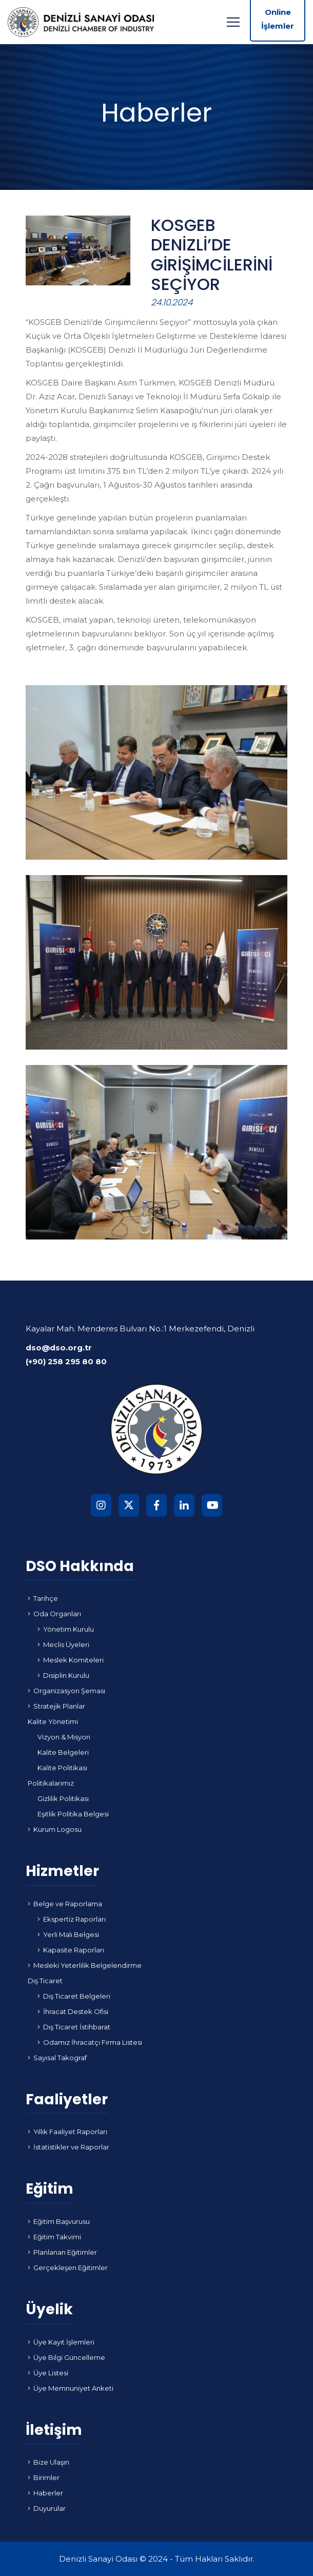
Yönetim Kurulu (65, 1629)
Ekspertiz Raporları (71, 1919)
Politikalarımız (51, 1783)
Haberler (45, 2493)
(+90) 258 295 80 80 (66, 1361)
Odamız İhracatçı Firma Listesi (89, 2042)
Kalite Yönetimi (53, 1721)
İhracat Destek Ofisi (72, 2011)
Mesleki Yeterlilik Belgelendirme (85, 1965)
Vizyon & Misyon (63, 1737)
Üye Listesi (48, 2373)
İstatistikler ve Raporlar (68, 2147)
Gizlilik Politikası (63, 1798)
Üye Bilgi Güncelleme (66, 2357)
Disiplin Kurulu (63, 1675)
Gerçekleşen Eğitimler (68, 2267)
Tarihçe (43, 1598)
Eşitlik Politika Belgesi (73, 1814)
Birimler (44, 2477)
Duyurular (47, 2508)
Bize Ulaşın (48, 2462)
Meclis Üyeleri (63, 1644)
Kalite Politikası (62, 1768)
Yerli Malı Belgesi (68, 1934)
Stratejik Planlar (56, 1706)
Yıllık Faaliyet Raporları (67, 2131)
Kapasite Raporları (70, 1950)
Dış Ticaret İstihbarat (73, 2027)
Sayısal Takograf (57, 2058)
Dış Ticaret (45, 1981)
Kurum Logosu (55, 1829)
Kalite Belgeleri (63, 1752)
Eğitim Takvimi (54, 2237)
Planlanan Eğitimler (62, 2252)
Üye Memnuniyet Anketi (70, 2388)
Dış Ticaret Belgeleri (73, 1996)
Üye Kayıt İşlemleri (61, 2342)
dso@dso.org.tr (59, 1347)
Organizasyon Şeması (66, 1691)
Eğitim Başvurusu (59, 2221)
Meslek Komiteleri (70, 1660)
